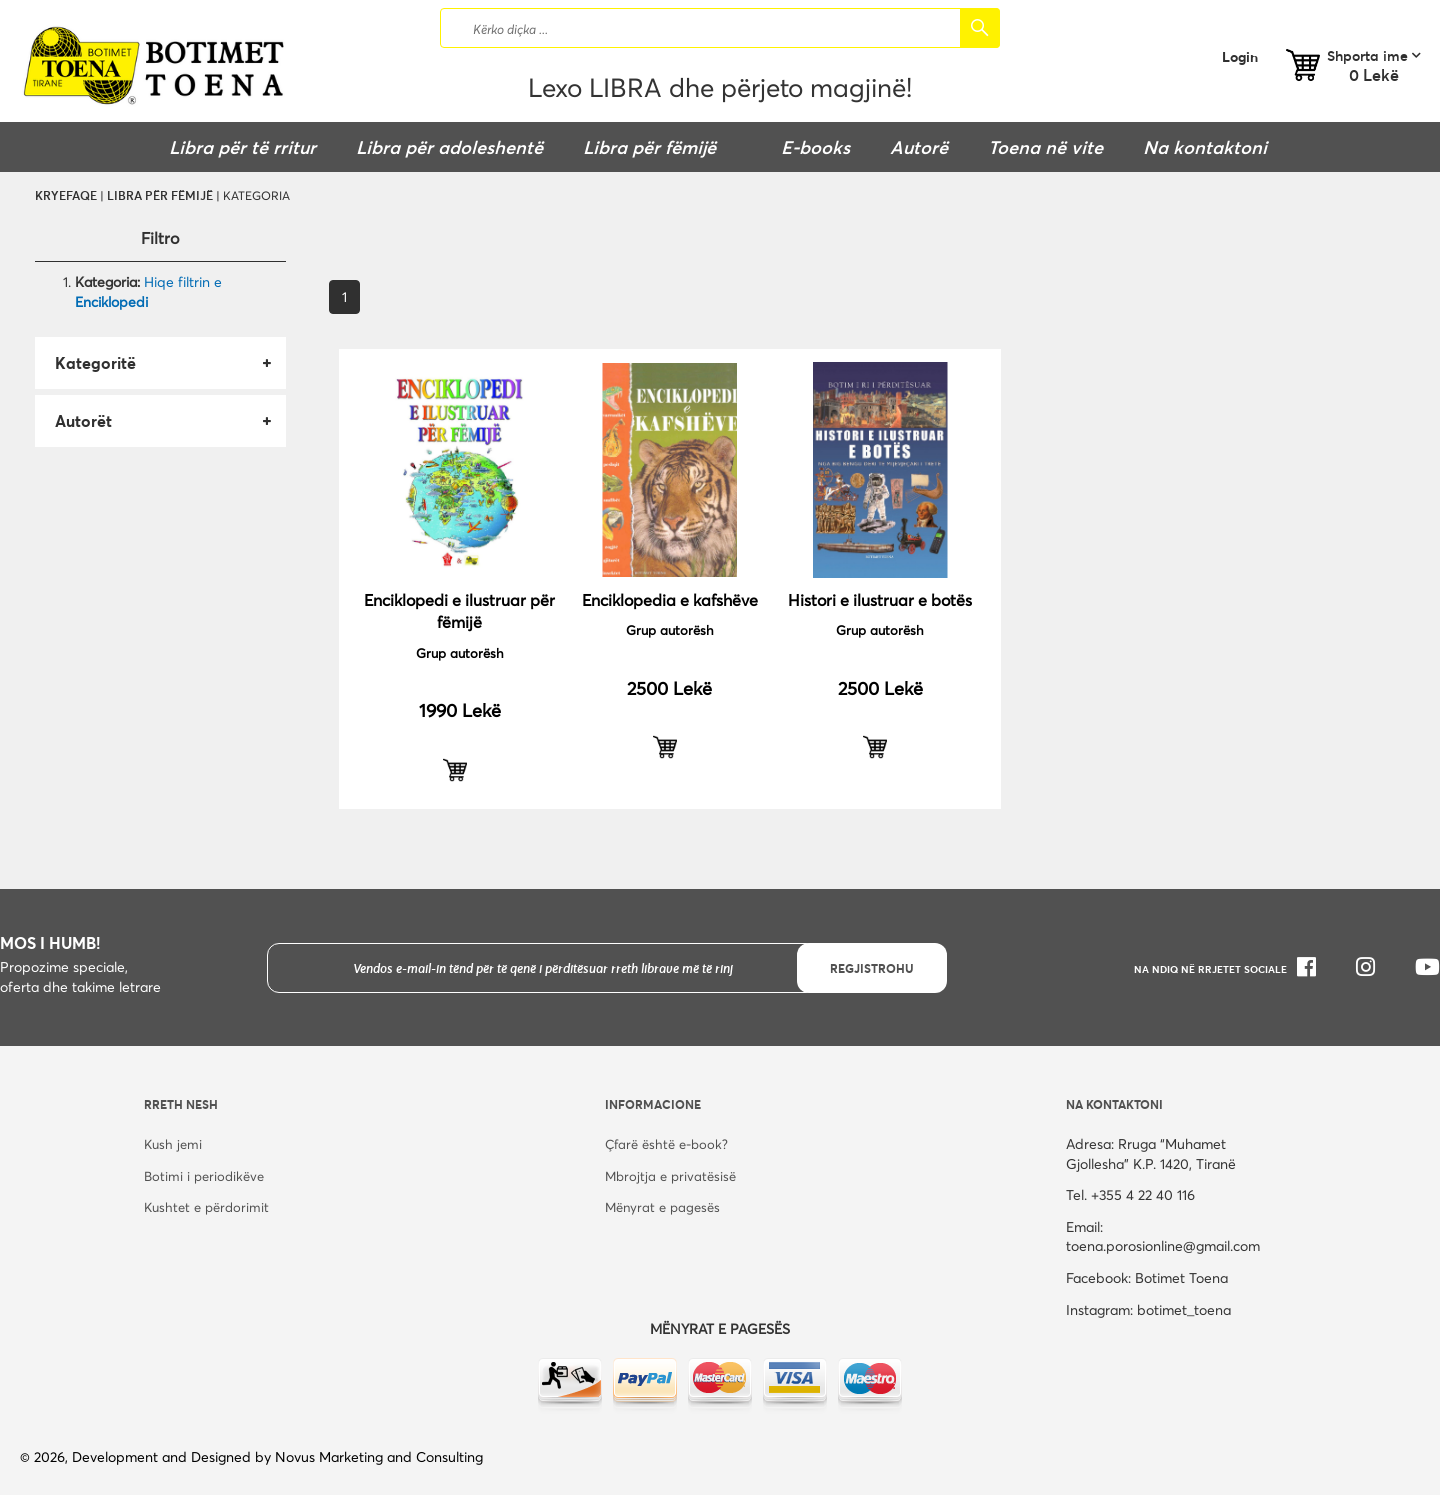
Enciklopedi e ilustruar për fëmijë (459, 610)
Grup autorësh (460, 653)
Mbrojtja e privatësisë (670, 1176)
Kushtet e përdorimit (206, 1207)
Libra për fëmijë (160, 195)
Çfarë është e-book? (666, 1144)
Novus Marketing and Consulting (379, 1456)
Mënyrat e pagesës (662, 1207)
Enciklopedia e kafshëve (670, 599)
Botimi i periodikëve (204, 1176)
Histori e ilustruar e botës (880, 599)
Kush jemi (173, 1144)
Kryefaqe (66, 195)
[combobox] (720, 28)
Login (1240, 56)
